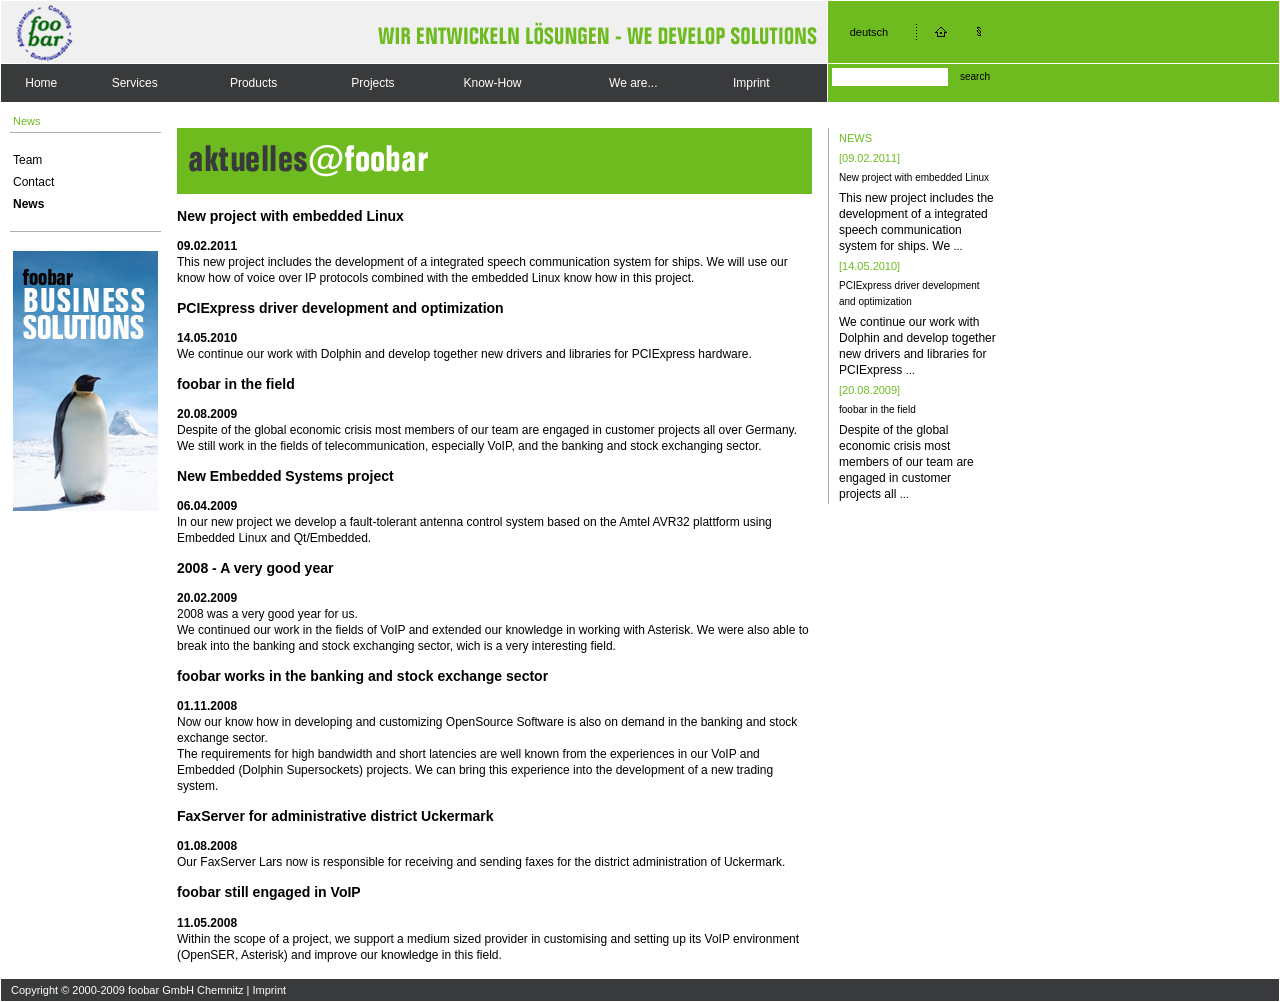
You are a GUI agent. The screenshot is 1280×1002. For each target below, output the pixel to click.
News (28, 204)
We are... (633, 83)
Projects (372, 83)
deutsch (869, 32)
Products (253, 83)
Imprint (751, 83)
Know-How (492, 83)
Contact (33, 182)
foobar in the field (877, 409)
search (975, 76)
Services (135, 83)
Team (27, 160)
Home (41, 83)
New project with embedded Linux (914, 177)
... (957, 246)
